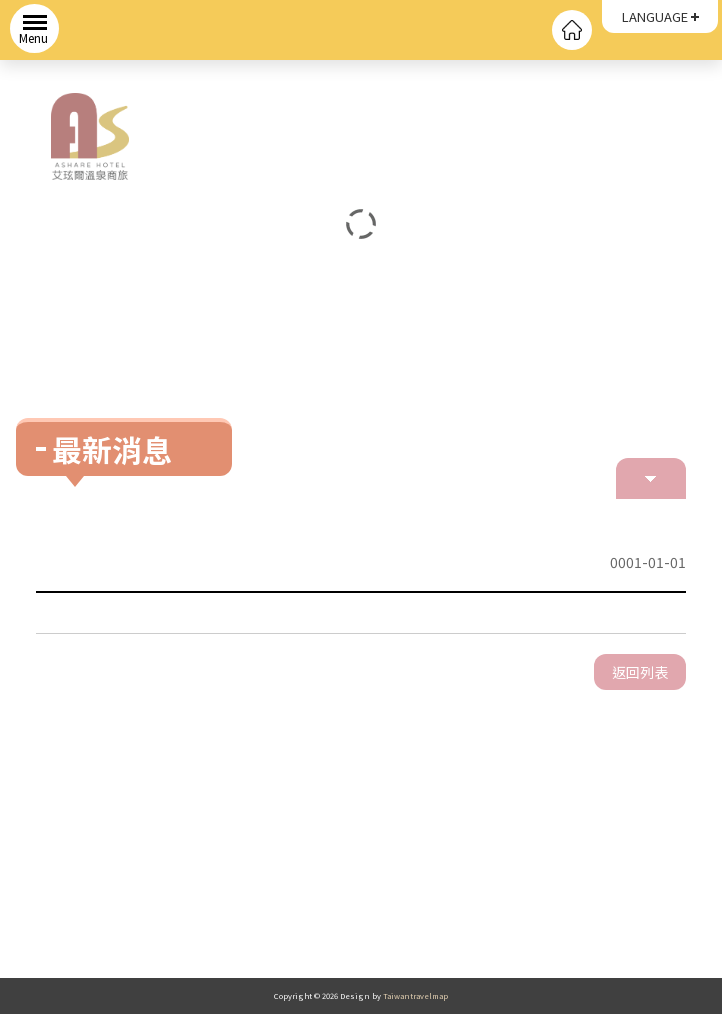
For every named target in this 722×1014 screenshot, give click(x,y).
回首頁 (572, 30)
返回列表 (640, 672)
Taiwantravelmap (415, 995)
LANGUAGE (655, 16)
